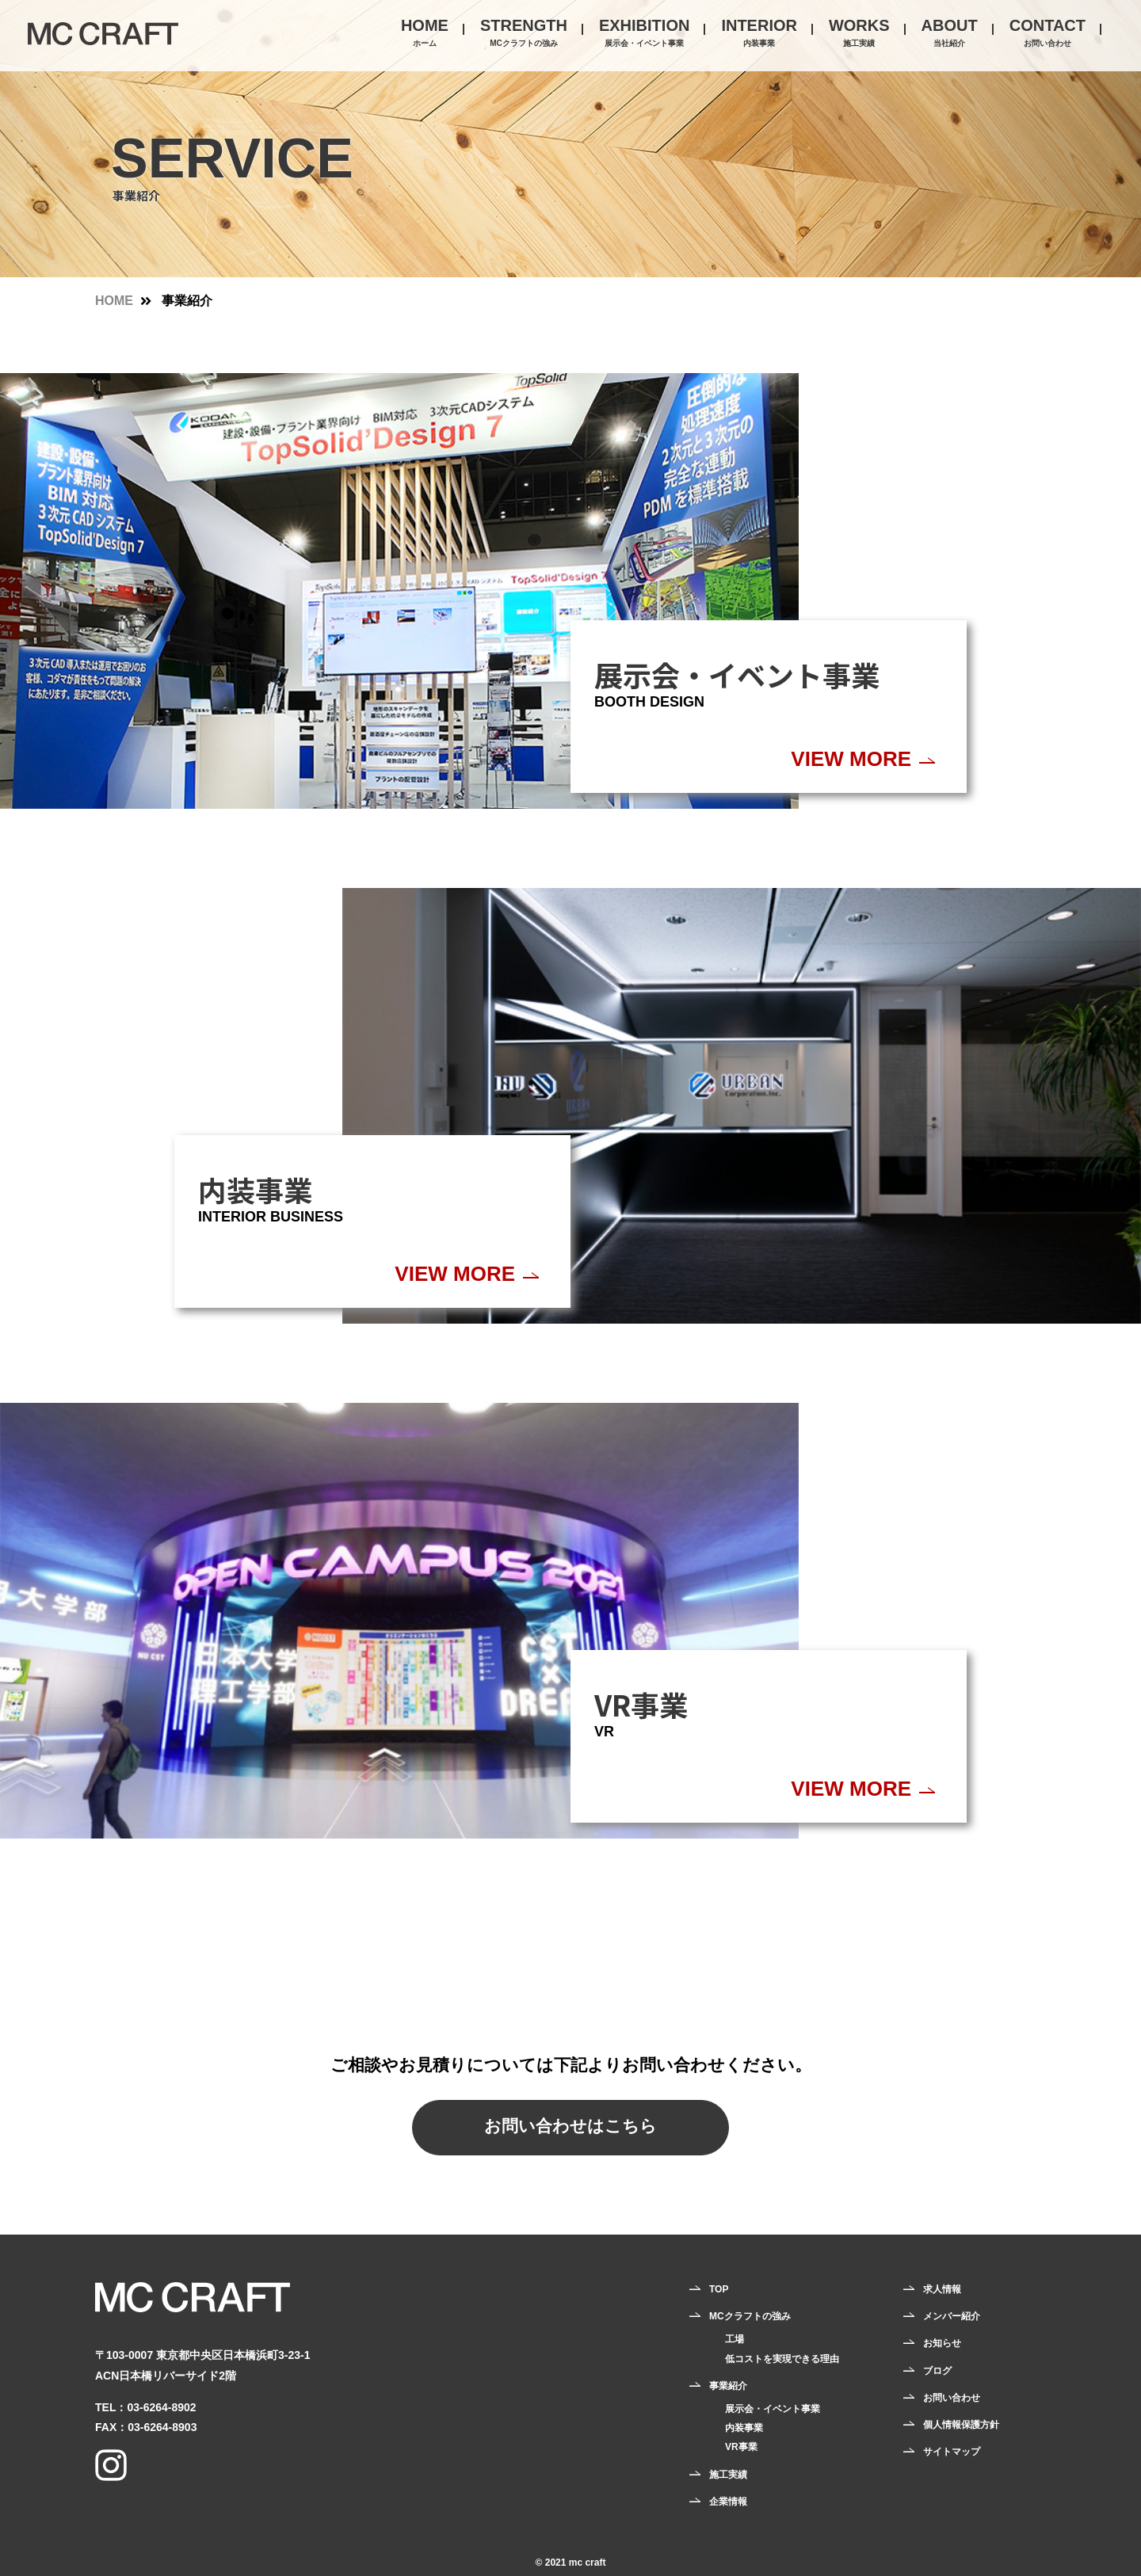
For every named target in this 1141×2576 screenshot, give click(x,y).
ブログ (937, 2370)
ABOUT (950, 34)
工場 (734, 2339)
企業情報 (728, 2501)
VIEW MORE (851, 759)
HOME (424, 34)
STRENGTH (523, 34)
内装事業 (744, 2427)
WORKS (859, 34)
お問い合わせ (951, 2397)
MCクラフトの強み (750, 2316)
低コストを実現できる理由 (782, 2359)
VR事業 (741, 2446)
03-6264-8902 (161, 2407)
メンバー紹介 (951, 2316)
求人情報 (942, 2289)
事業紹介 (728, 2385)
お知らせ (942, 2343)
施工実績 (728, 2474)
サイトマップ (951, 2451)
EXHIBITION (644, 34)
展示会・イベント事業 (772, 2408)
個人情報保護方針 (961, 2424)
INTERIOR (759, 34)
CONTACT (1047, 34)
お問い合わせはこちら (570, 2126)
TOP (718, 2289)
